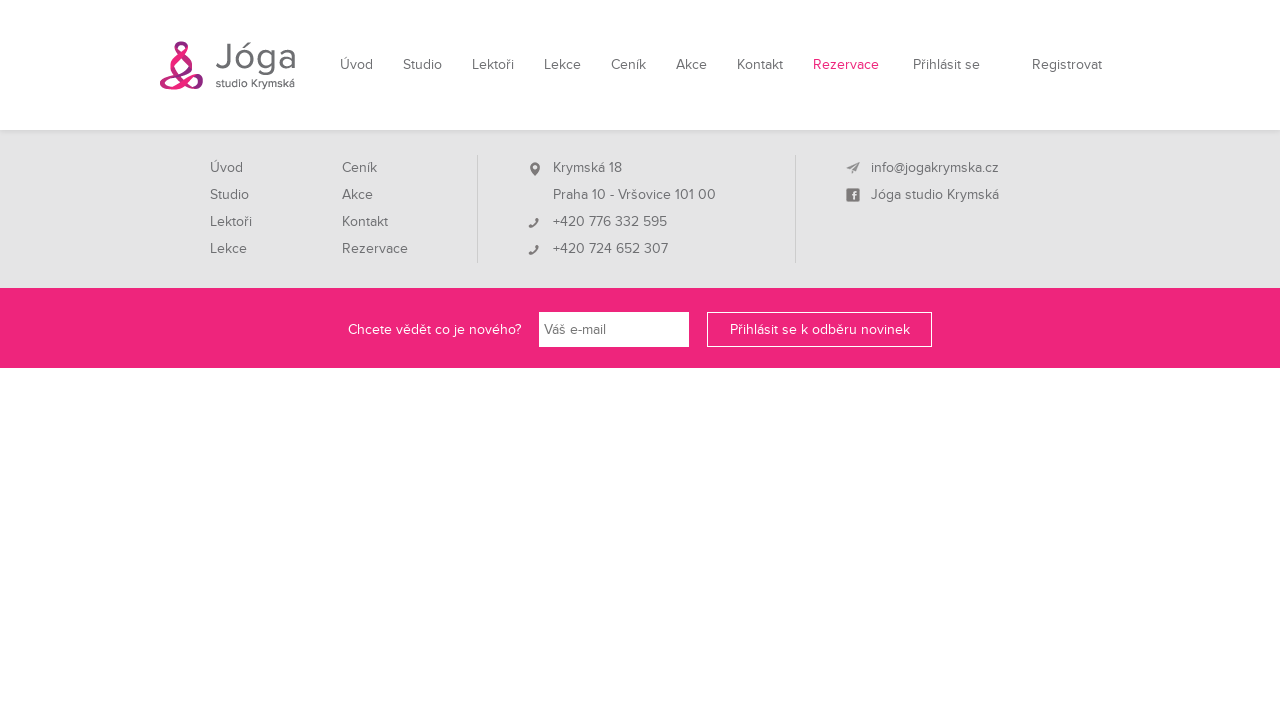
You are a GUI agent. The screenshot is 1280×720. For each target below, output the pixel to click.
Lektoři (493, 64)
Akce (691, 64)
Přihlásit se (946, 64)
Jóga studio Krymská (935, 195)
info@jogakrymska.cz (935, 168)
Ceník (628, 64)
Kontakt (760, 64)
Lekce (562, 64)
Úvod (356, 64)
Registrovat (1067, 64)
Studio (422, 64)
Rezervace (846, 64)
